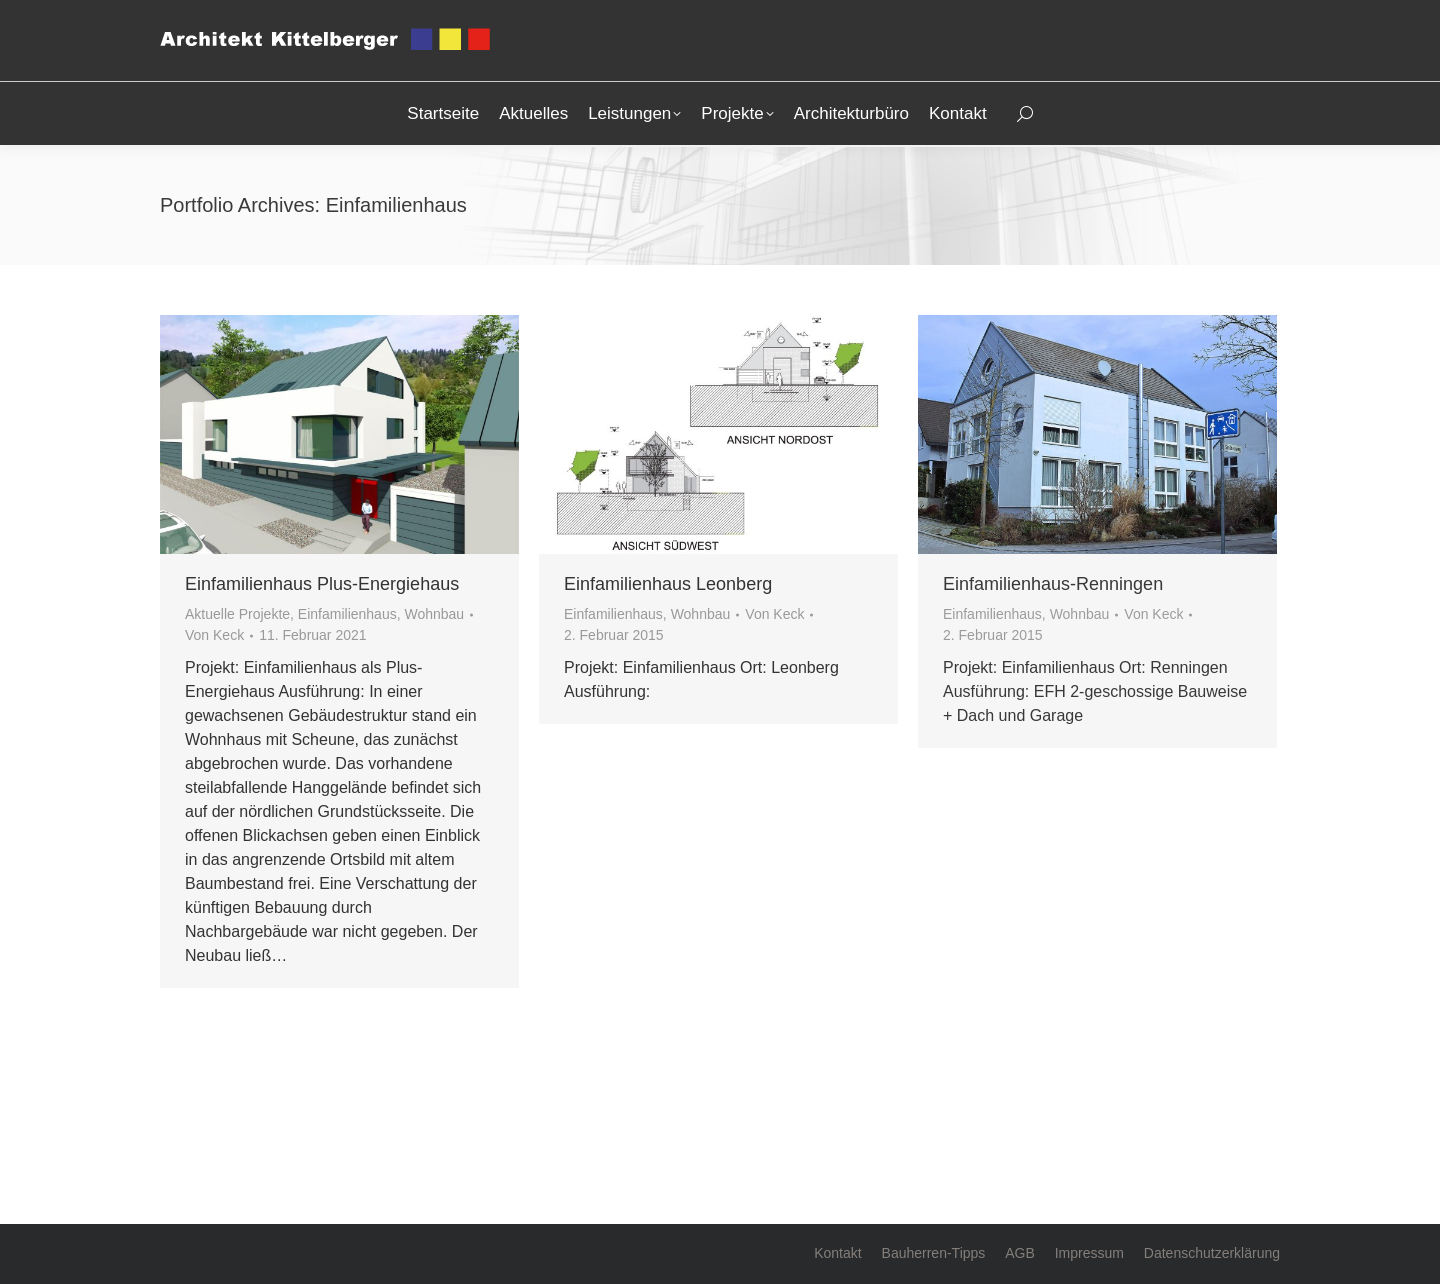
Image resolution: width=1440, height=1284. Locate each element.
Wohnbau (434, 614)
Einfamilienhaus (347, 614)
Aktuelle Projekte (237, 614)
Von (214, 635)
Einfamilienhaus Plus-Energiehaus (322, 584)
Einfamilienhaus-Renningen (1053, 584)
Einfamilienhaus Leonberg (668, 584)
